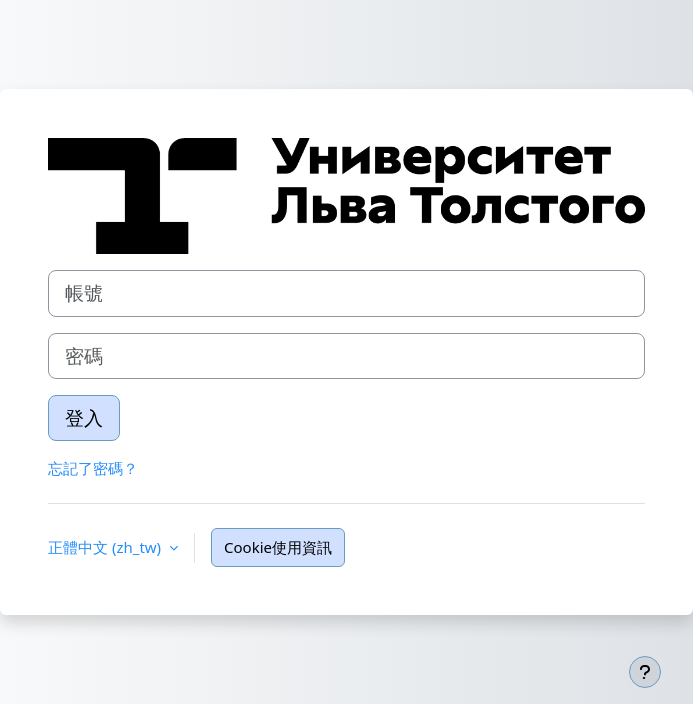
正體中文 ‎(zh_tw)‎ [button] (106, 547)
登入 (84, 417)
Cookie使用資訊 (278, 547)
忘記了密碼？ (93, 468)
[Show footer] (645, 672)
